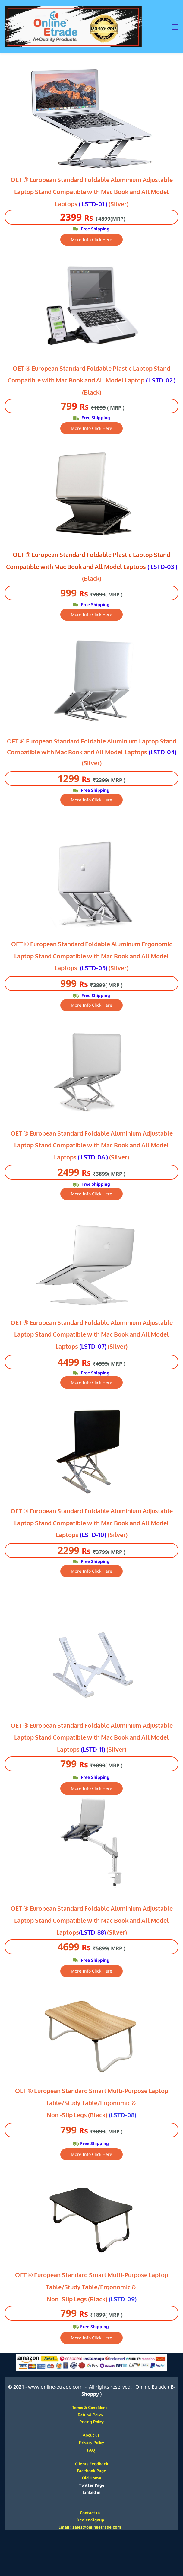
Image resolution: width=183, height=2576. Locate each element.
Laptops (136, 752)
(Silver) (118, 1535)
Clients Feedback (91, 2463)
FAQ (91, 2450)
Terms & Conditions (91, 2408)
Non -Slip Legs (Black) (77, 2115)
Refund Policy (91, 2415)
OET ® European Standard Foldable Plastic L (74, 369)
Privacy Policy (91, 2443)
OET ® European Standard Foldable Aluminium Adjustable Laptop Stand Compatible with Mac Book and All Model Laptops (92, 1523)
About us (95, 2435)
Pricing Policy (91, 2422)
